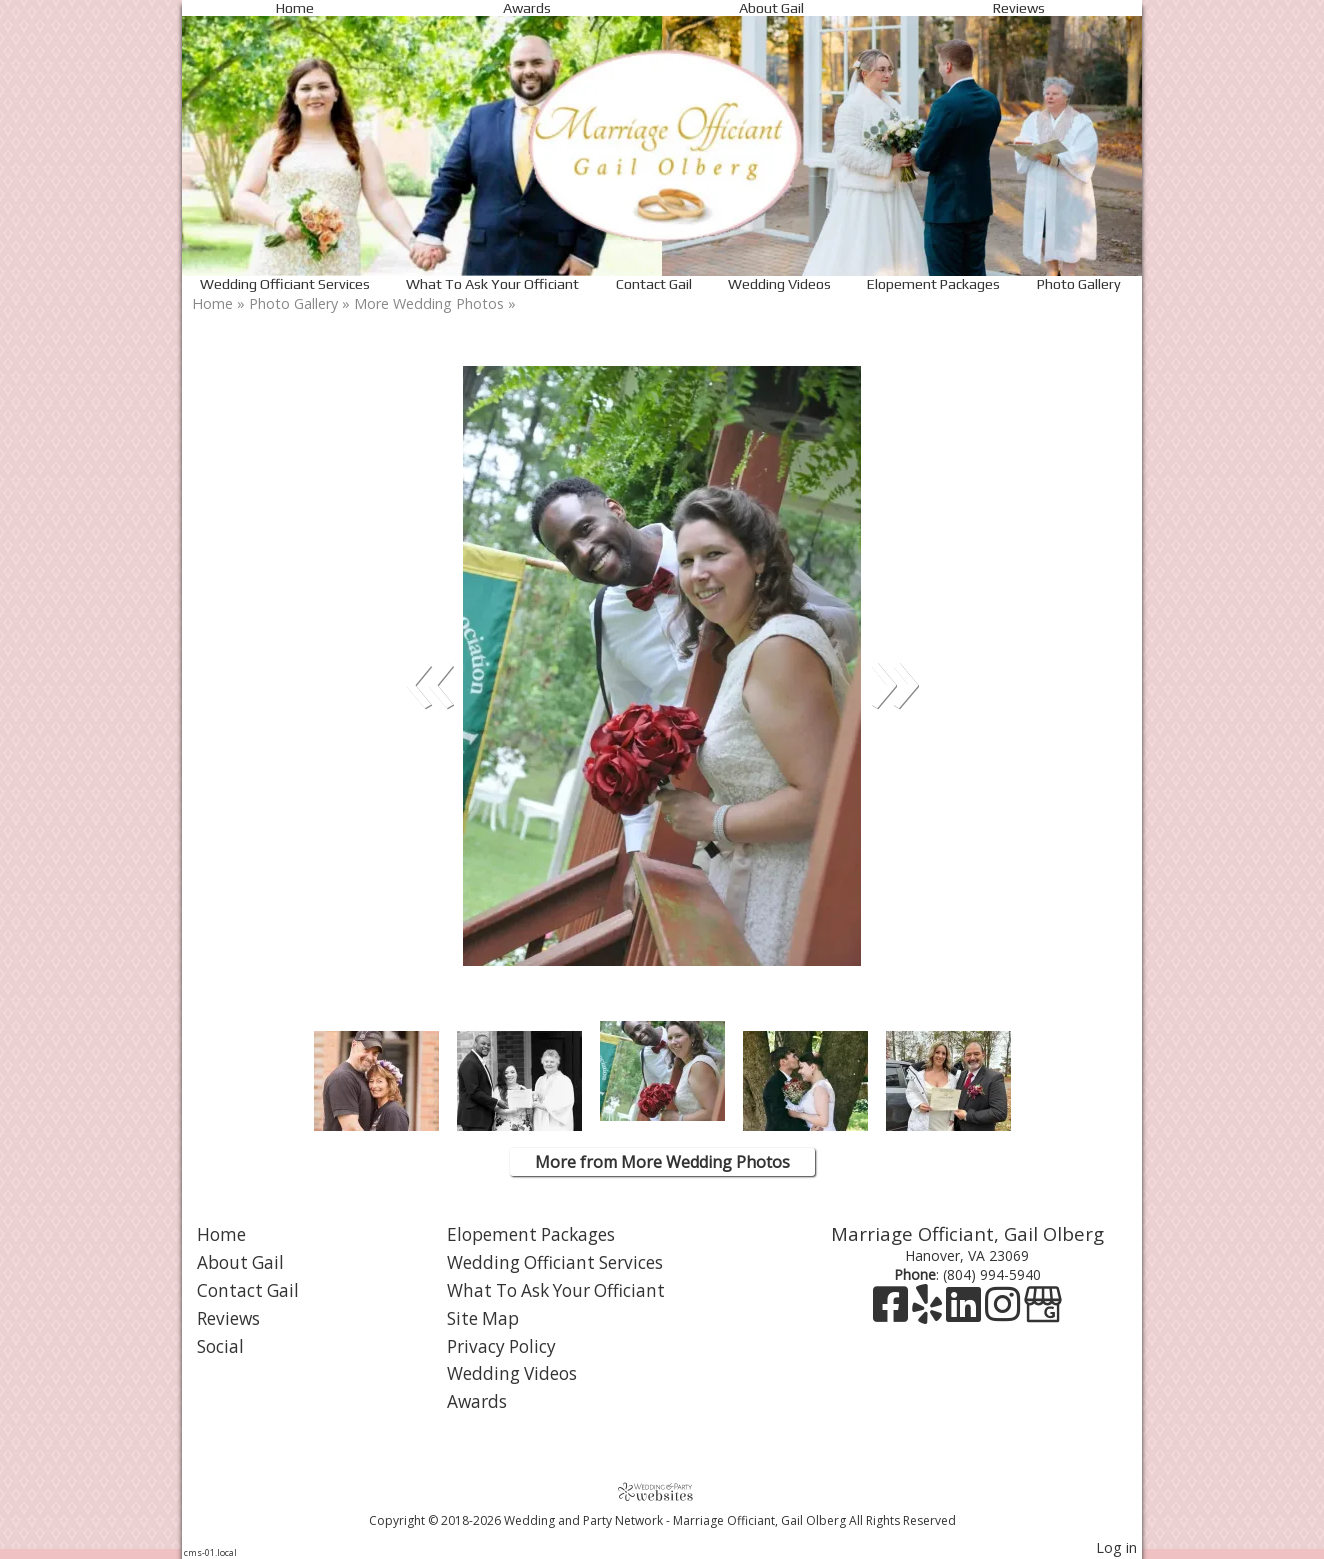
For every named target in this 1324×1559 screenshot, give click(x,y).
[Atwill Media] (662, 1491)
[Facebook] (892, 1313)
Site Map (483, 1318)
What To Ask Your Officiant (492, 284)
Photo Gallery (1079, 284)
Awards (527, 8)
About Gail (771, 8)
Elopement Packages (933, 284)
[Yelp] (929, 1313)
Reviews (1019, 8)
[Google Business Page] (1043, 1313)
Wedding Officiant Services (285, 284)
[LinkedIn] (965, 1313)
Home (295, 8)
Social (220, 1346)
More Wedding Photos (429, 303)
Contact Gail (654, 284)
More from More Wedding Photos (662, 1162)
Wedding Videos (779, 284)
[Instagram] (1004, 1313)
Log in (1116, 1547)
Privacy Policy (501, 1346)
